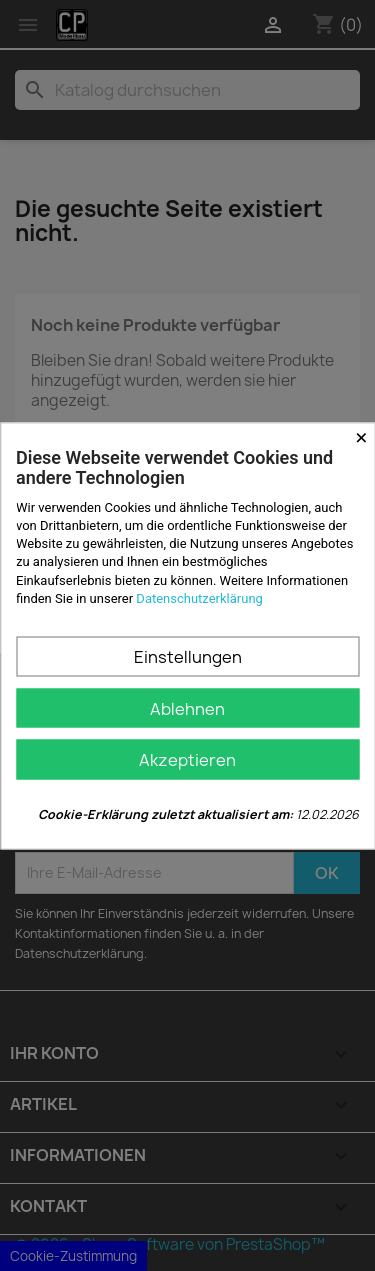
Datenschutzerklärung (199, 597)
